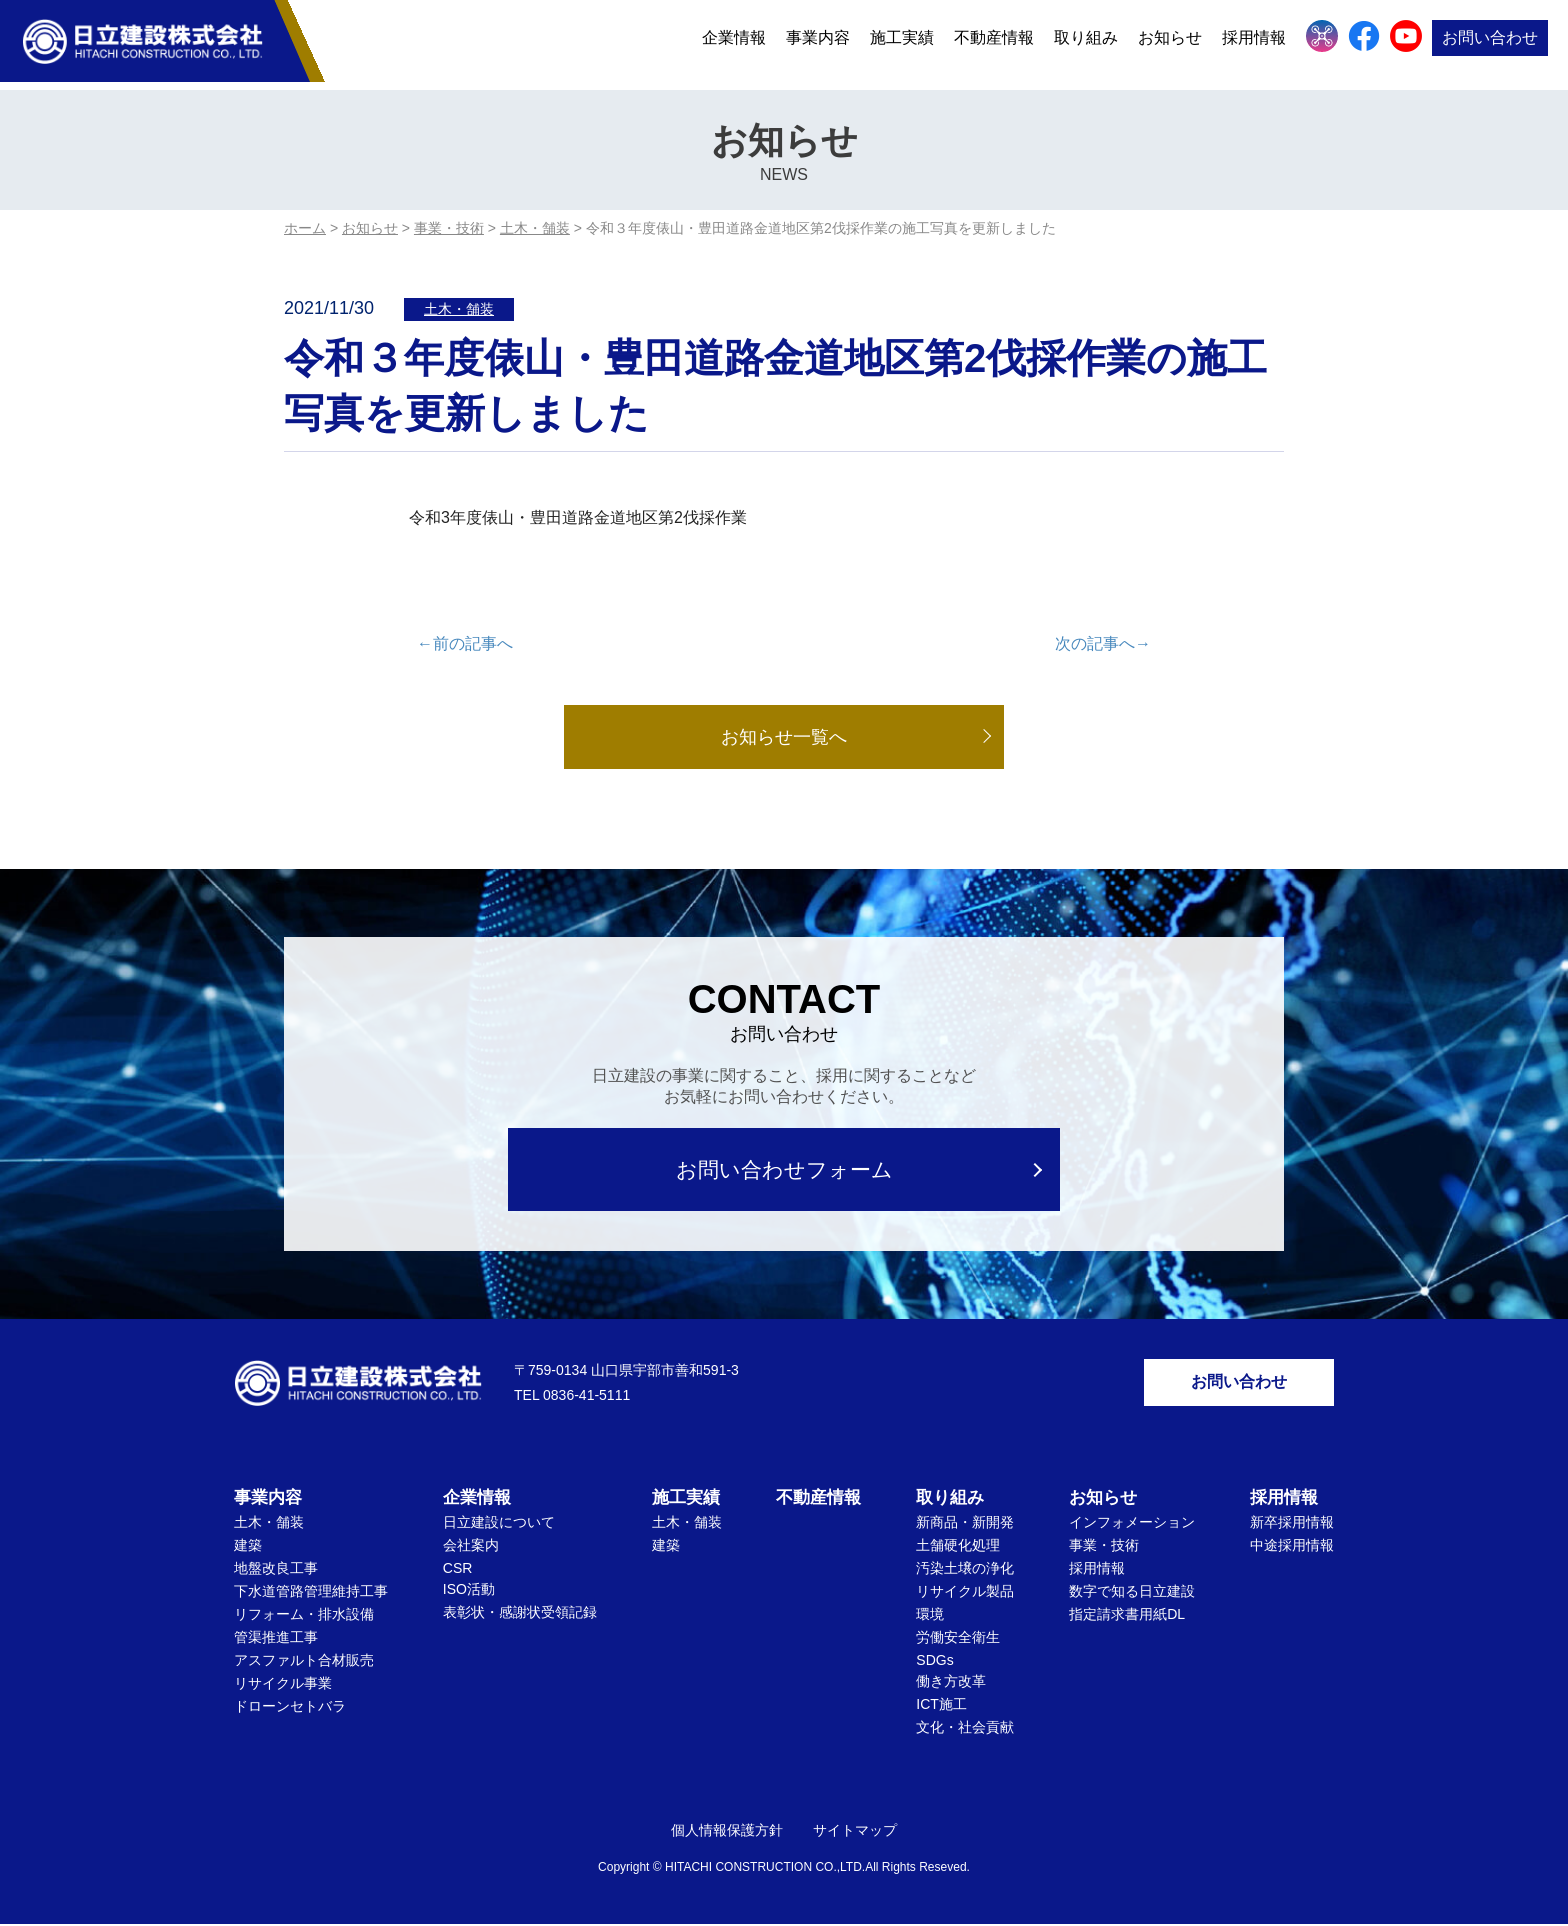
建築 (248, 1547)
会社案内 (471, 1547)
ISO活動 (469, 1591)
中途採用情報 (1292, 1547)
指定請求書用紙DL (1127, 1616)
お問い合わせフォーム (784, 1169)
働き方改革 (951, 1683)
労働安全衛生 (958, 1639)
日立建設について (499, 1524)
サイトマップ (855, 1832)
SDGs (934, 1662)
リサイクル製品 (965, 1593)
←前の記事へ (465, 643)
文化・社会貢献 (965, 1729)
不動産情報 (994, 42)
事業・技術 (1104, 1547)
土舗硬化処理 (958, 1547)
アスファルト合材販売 (304, 1662)
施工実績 (902, 42)
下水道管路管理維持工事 (311, 1593)
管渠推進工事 (276, 1639)
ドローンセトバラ (290, 1708)
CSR (458, 1570)
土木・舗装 (459, 309)
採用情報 (1254, 42)
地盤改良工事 (276, 1570)
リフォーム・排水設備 (304, 1616)
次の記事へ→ (1103, 643)
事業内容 (818, 42)
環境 (930, 1616)
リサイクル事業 (283, 1685)
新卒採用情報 (1292, 1524)
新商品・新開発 (965, 1524)
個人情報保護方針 (727, 1832)
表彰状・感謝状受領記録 (520, 1614)
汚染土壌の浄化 (965, 1570)
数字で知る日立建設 (1132, 1593)
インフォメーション (1132, 1524)
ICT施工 (941, 1706)
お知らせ (1170, 42)
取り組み (1086, 42)
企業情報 (734, 42)
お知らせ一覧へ (784, 737)
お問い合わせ (1490, 42)
